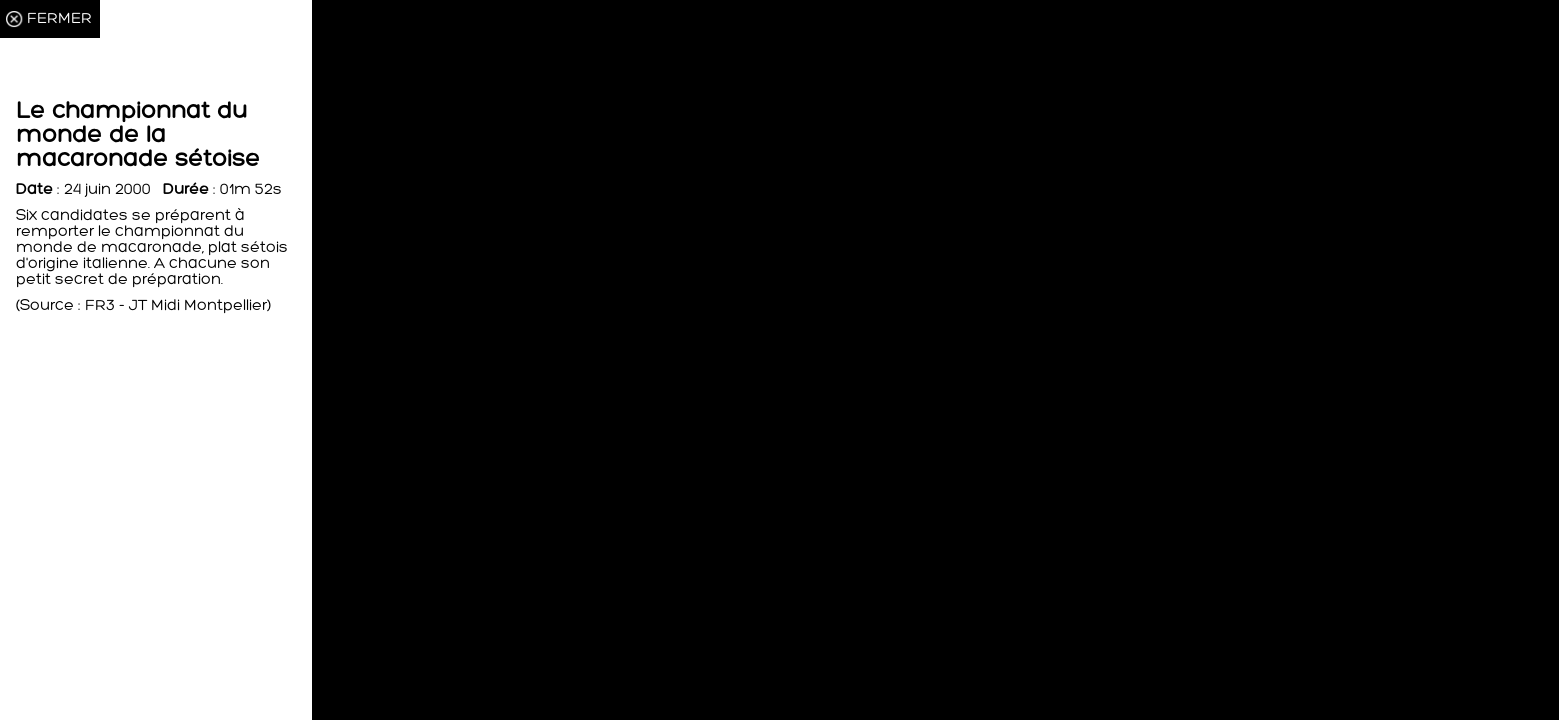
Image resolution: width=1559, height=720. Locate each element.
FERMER (59, 19)
